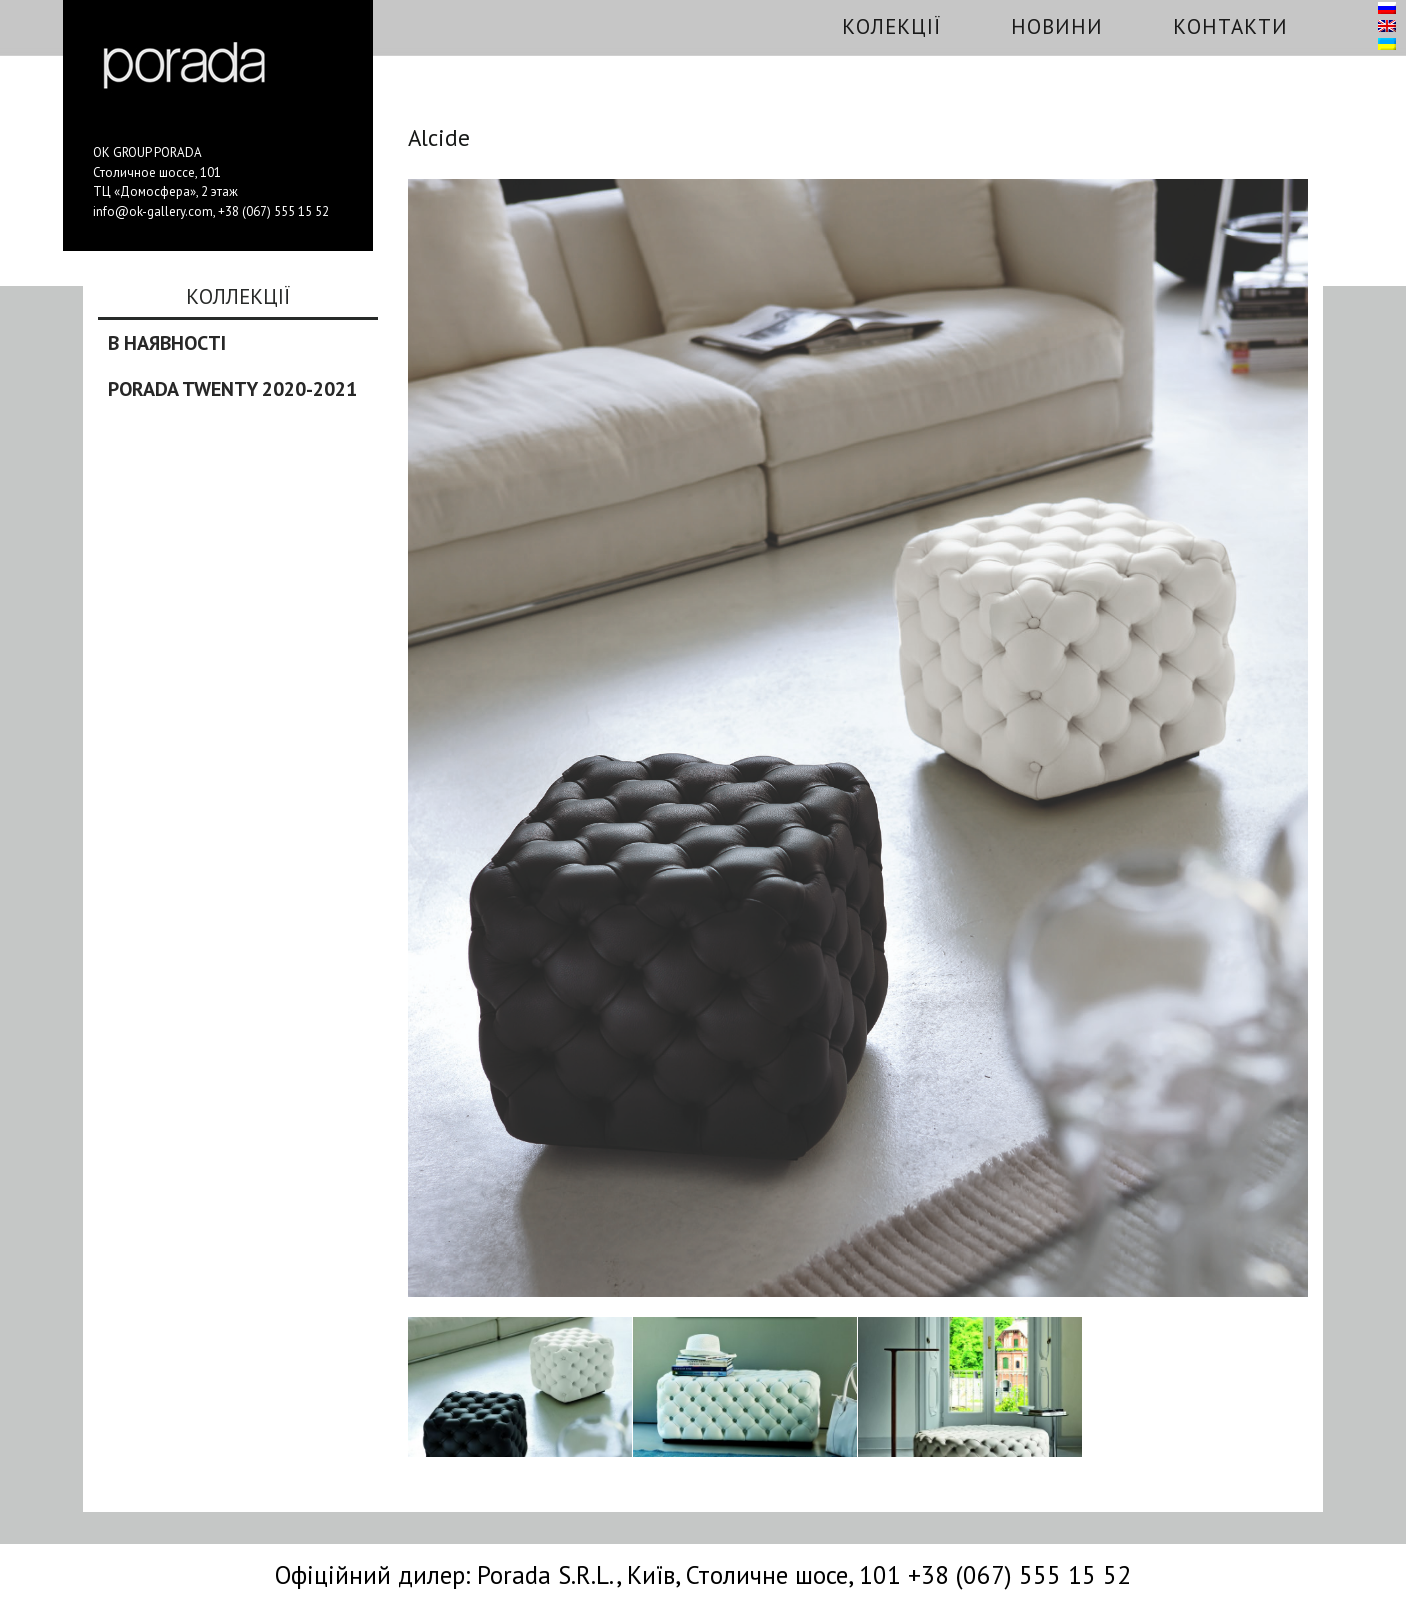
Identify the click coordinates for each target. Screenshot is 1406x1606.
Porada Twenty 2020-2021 (232, 389)
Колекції (891, 26)
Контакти (1230, 26)
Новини (1057, 26)
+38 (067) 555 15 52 (273, 211)
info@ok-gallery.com (153, 211)
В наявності (167, 343)
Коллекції (238, 298)
